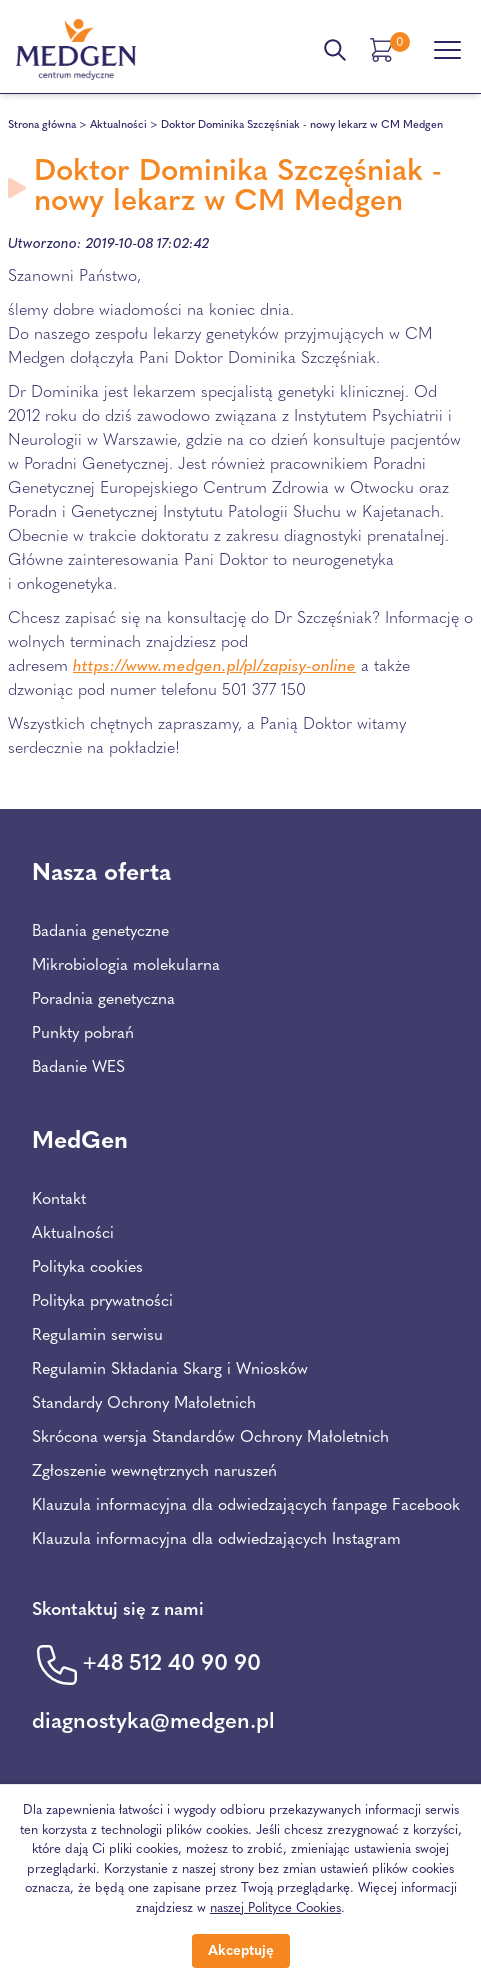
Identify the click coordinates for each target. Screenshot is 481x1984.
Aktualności (118, 125)
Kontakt (59, 1200)
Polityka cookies (87, 1268)
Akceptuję (241, 1951)
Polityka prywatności (102, 1302)
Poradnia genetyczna (103, 1000)
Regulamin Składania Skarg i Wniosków (170, 1370)
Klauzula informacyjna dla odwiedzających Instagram (216, 1540)
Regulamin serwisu (97, 1336)
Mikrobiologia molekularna (126, 966)
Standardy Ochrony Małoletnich (144, 1404)
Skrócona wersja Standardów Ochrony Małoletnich (210, 1438)
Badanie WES (78, 1068)
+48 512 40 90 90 (171, 1664)
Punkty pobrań (83, 1034)
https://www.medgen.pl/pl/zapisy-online (214, 667)
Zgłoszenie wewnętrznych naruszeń (154, 1472)
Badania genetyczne (100, 932)
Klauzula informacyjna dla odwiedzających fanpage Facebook (246, 1506)
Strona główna (42, 125)
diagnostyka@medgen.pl (153, 1722)
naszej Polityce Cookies (275, 1908)
